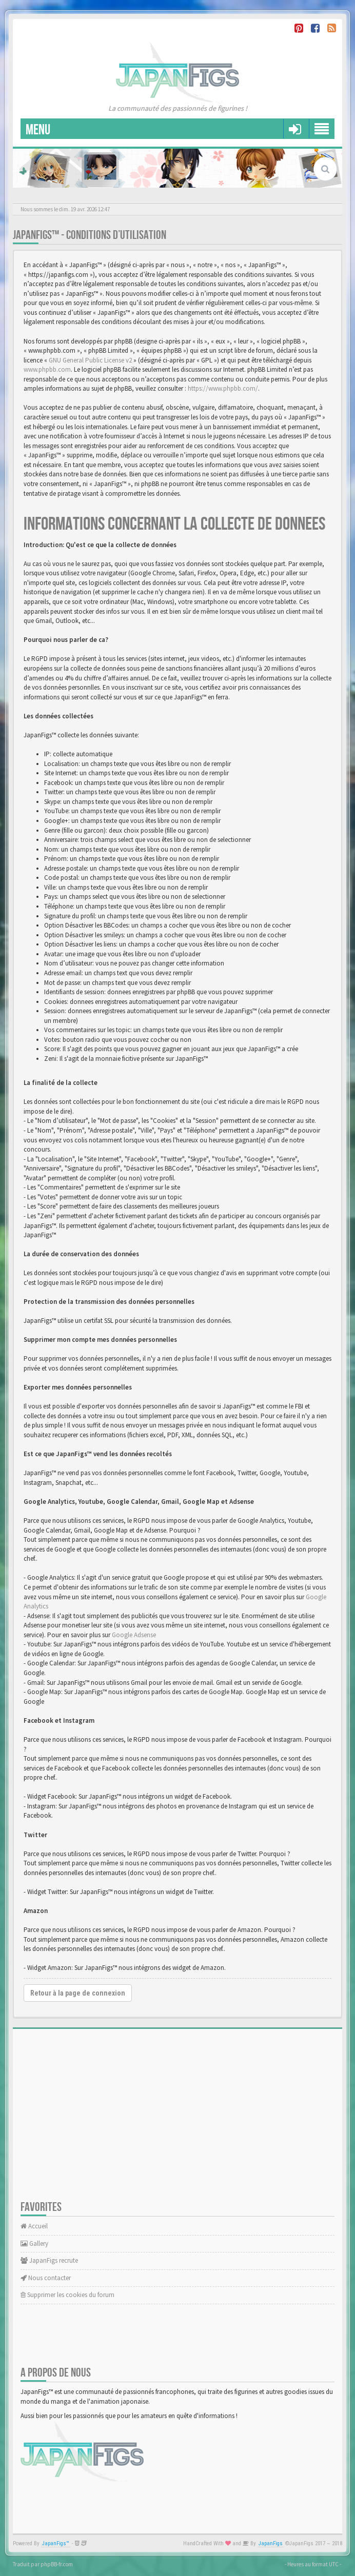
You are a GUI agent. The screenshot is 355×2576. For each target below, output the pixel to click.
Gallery (34, 2243)
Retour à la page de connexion (77, 1993)
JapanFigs (271, 2543)
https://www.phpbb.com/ (223, 388)
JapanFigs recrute (49, 2260)
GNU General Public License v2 (90, 360)
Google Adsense (134, 1635)
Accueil (34, 2226)
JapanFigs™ (55, 2543)
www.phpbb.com (47, 369)
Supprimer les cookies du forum (67, 2294)
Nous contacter (46, 2277)
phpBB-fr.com (57, 2564)
